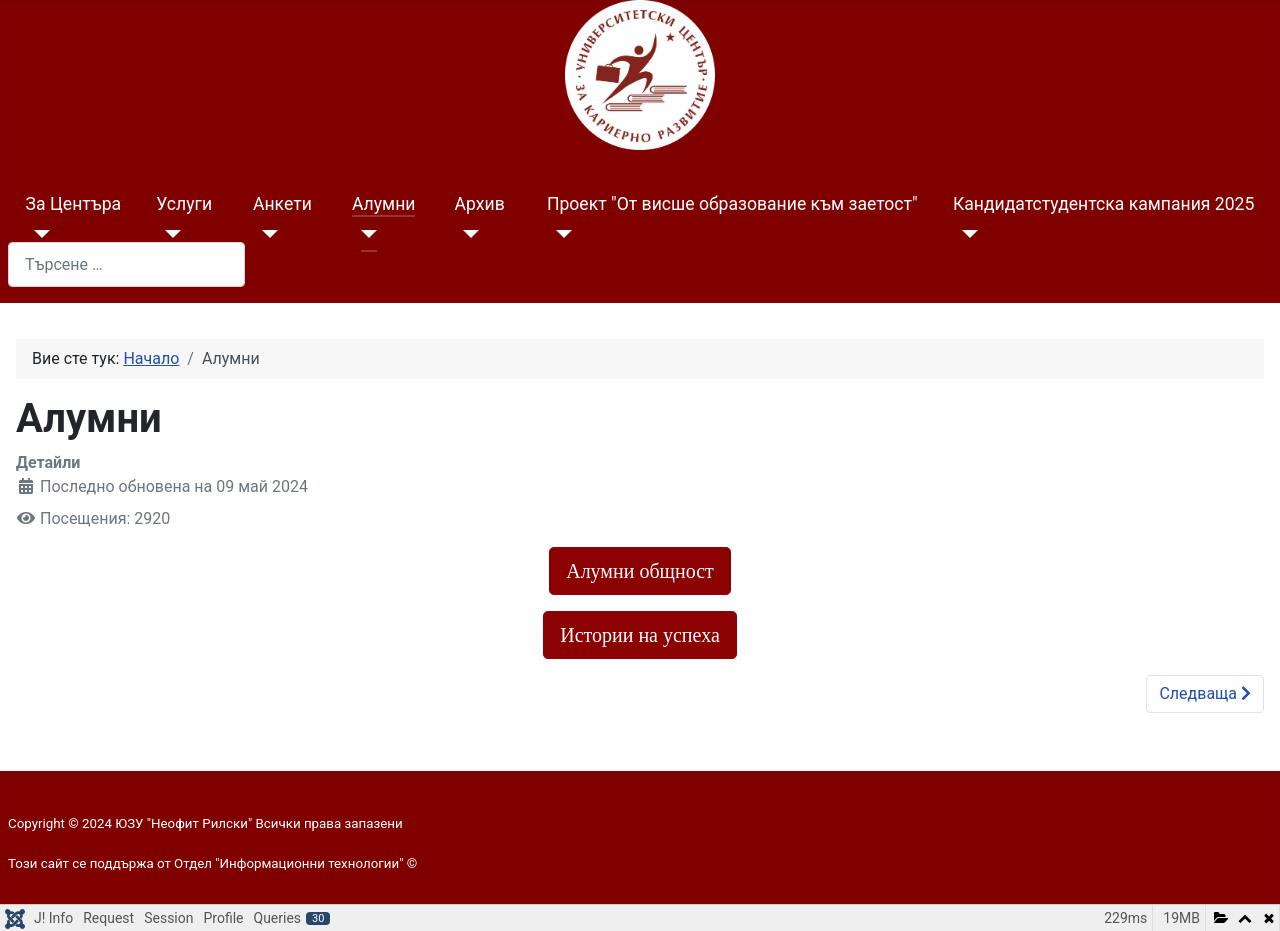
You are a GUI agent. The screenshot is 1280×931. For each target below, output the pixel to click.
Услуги (184, 204)
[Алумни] (364, 234)
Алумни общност (640, 571)
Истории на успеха (640, 635)
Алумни (383, 204)
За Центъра (74, 204)
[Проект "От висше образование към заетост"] (559, 234)
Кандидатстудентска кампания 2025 (1103, 204)
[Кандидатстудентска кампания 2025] (965, 234)
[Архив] (467, 234)
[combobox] (126, 264)
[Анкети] (265, 234)
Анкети (282, 204)
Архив (480, 204)
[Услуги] (168, 234)
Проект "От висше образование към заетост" (732, 204)
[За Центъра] (38, 234)
